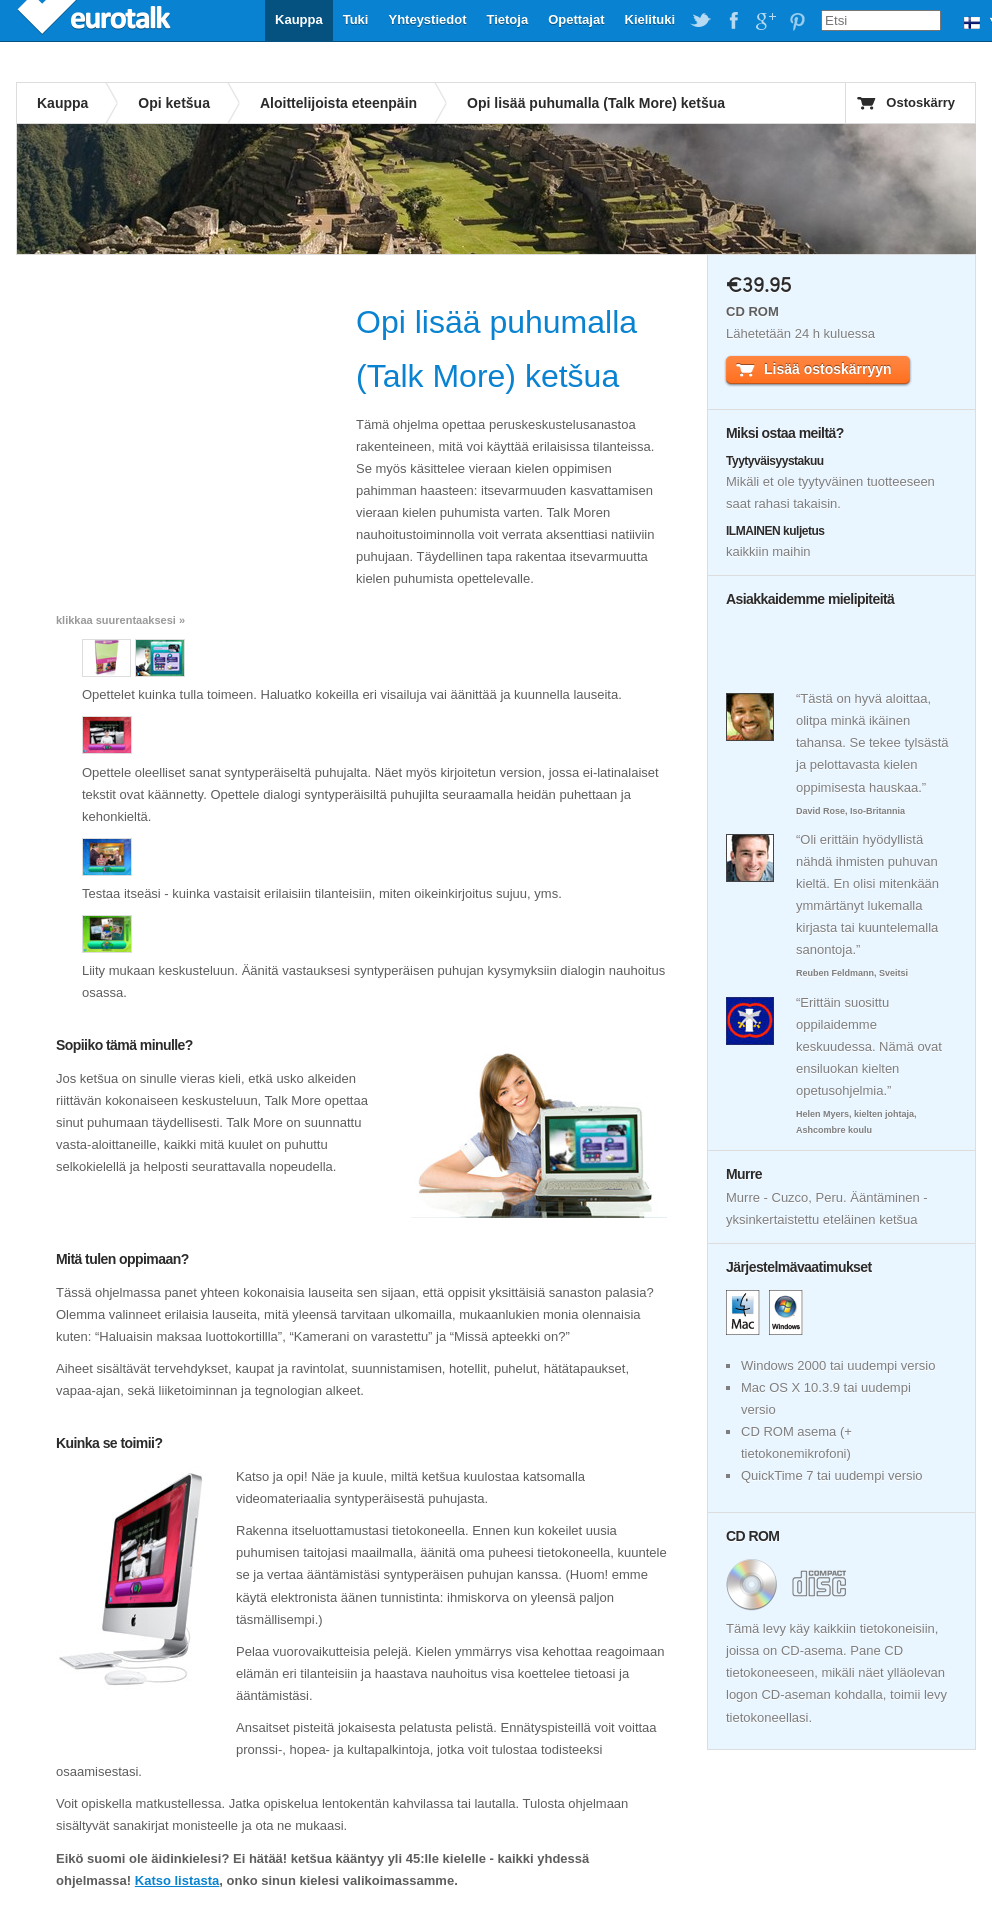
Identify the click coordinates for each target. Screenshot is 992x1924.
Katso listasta (177, 1880)
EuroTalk (96, 20)
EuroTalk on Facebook (733, 21)
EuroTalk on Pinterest (797, 21)
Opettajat (576, 19)
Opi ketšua (174, 103)
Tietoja (507, 19)
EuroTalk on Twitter (701, 21)
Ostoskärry (920, 102)
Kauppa (299, 19)
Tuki (356, 19)
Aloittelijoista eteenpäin (338, 103)
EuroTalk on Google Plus (765, 21)
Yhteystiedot (427, 19)
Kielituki (650, 19)
